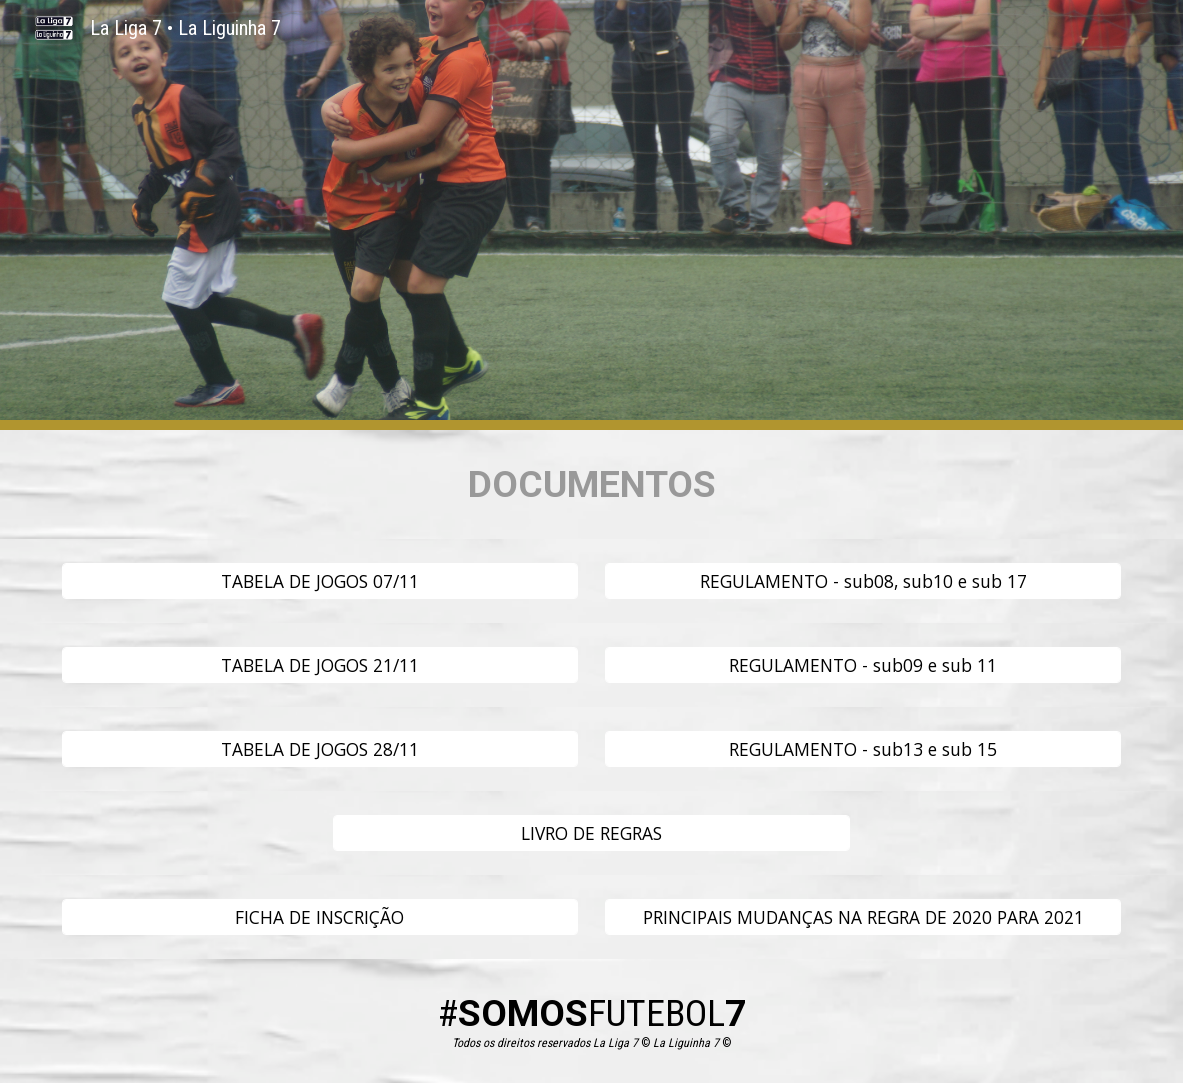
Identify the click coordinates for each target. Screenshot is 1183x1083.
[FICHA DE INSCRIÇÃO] (320, 917)
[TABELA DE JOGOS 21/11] (320, 665)
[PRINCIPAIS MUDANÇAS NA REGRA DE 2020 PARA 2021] (863, 917)
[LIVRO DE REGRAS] (591, 833)
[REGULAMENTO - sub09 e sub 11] (863, 665)
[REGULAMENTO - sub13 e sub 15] (863, 749)
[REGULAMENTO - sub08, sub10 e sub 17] (863, 581)
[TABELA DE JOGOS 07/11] (320, 581)
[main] (592, 484)
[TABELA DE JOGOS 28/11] (320, 749)
